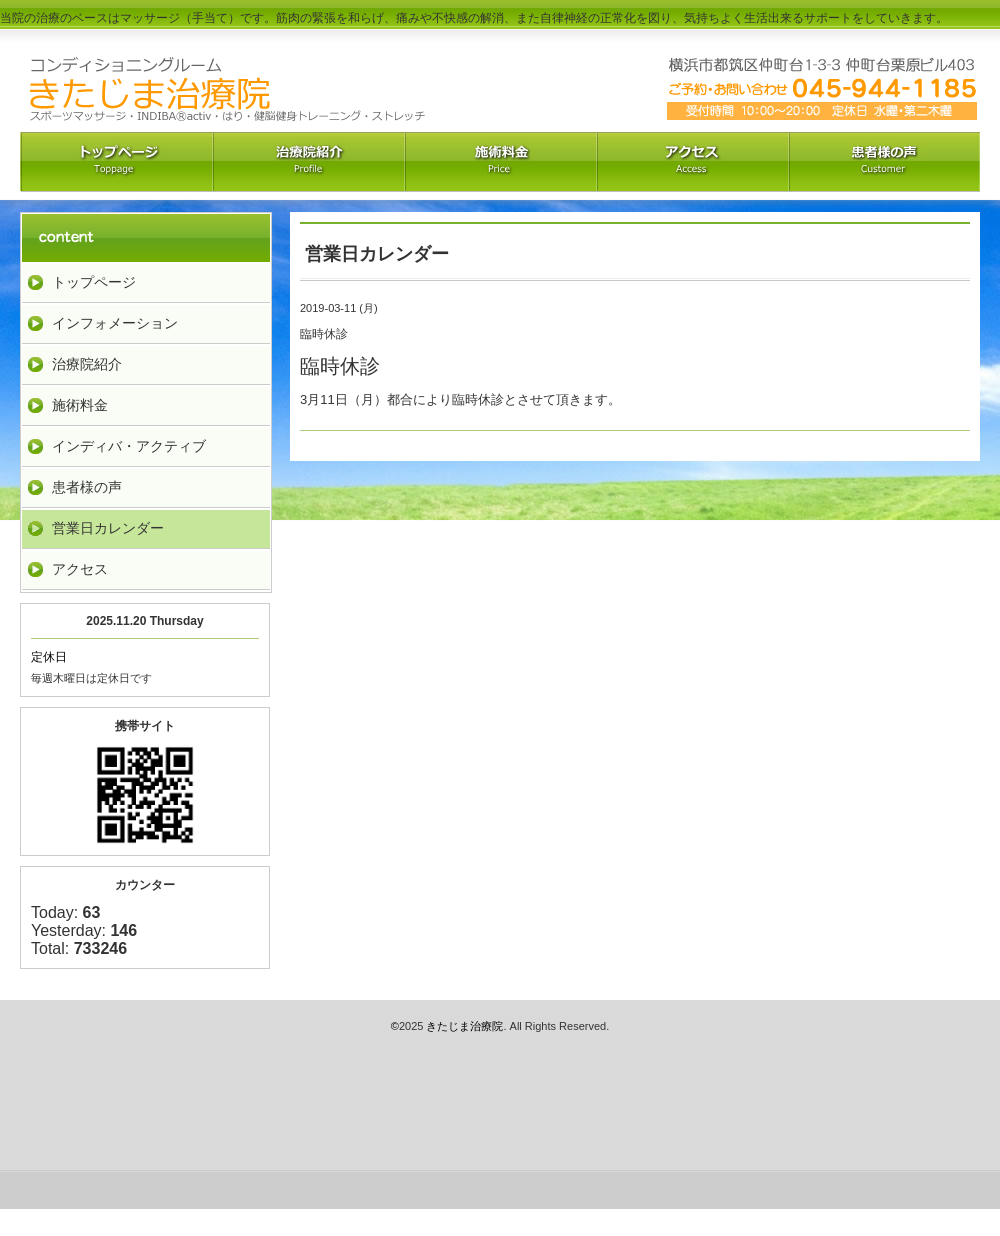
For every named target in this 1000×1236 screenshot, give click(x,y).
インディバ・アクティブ (129, 446)
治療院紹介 (308, 162)
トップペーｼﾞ (116, 162)
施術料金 (80, 405)
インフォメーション (115, 323)
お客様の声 (884, 162)
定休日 (49, 657)
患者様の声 (87, 487)
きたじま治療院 (464, 1026)
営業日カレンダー (108, 528)
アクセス (692, 162)
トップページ (94, 282)
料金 (500, 162)
